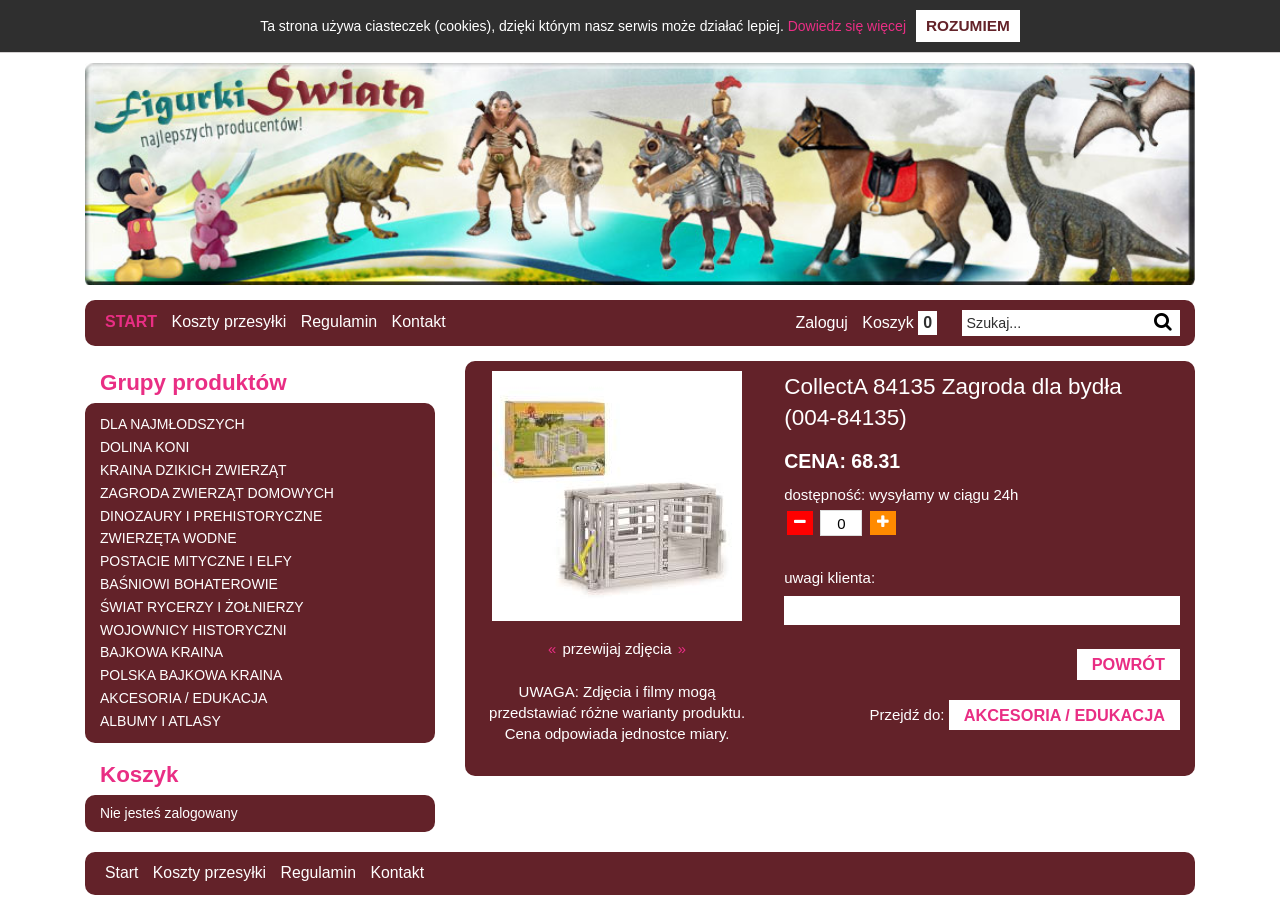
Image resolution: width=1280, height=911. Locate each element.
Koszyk (899, 322)
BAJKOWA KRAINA (161, 652)
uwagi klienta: (829, 576)
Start (131, 321)
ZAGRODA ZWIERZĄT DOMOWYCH (217, 492)
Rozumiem (968, 25)
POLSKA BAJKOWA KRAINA (191, 674)
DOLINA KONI (144, 446)
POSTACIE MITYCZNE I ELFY (196, 560)
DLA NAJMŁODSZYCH (172, 424)
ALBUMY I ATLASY (160, 720)
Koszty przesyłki (229, 321)
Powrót (1128, 664)
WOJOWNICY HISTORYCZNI (193, 629)
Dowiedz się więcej (847, 26)
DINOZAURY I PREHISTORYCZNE (211, 515)
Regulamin (339, 321)
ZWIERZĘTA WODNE (168, 538)
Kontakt (419, 321)
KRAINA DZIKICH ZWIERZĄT (193, 469)
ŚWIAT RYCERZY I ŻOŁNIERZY (202, 606)
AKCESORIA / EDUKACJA (183, 697)
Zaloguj (821, 322)
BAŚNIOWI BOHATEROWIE (189, 583)
